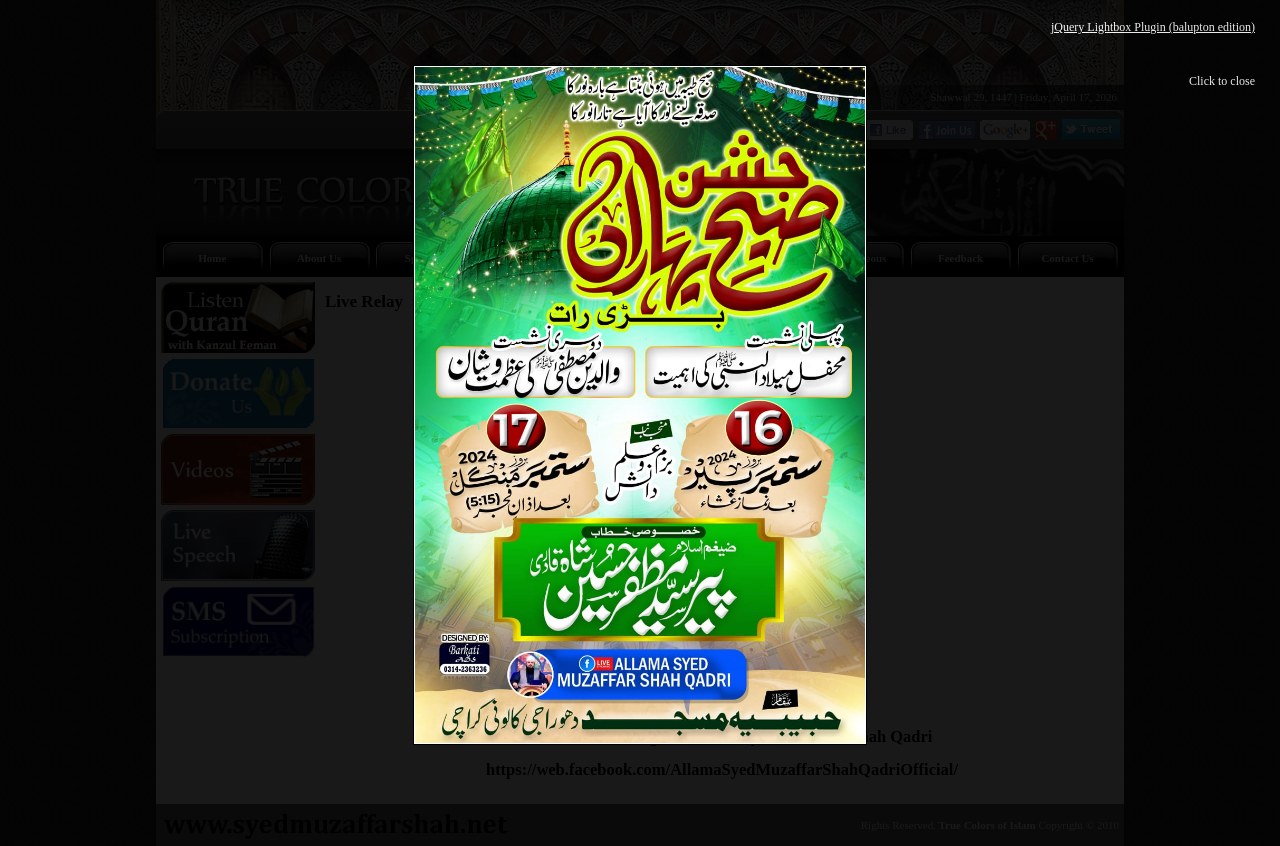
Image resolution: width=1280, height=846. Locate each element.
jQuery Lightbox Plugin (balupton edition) (1153, 27)
